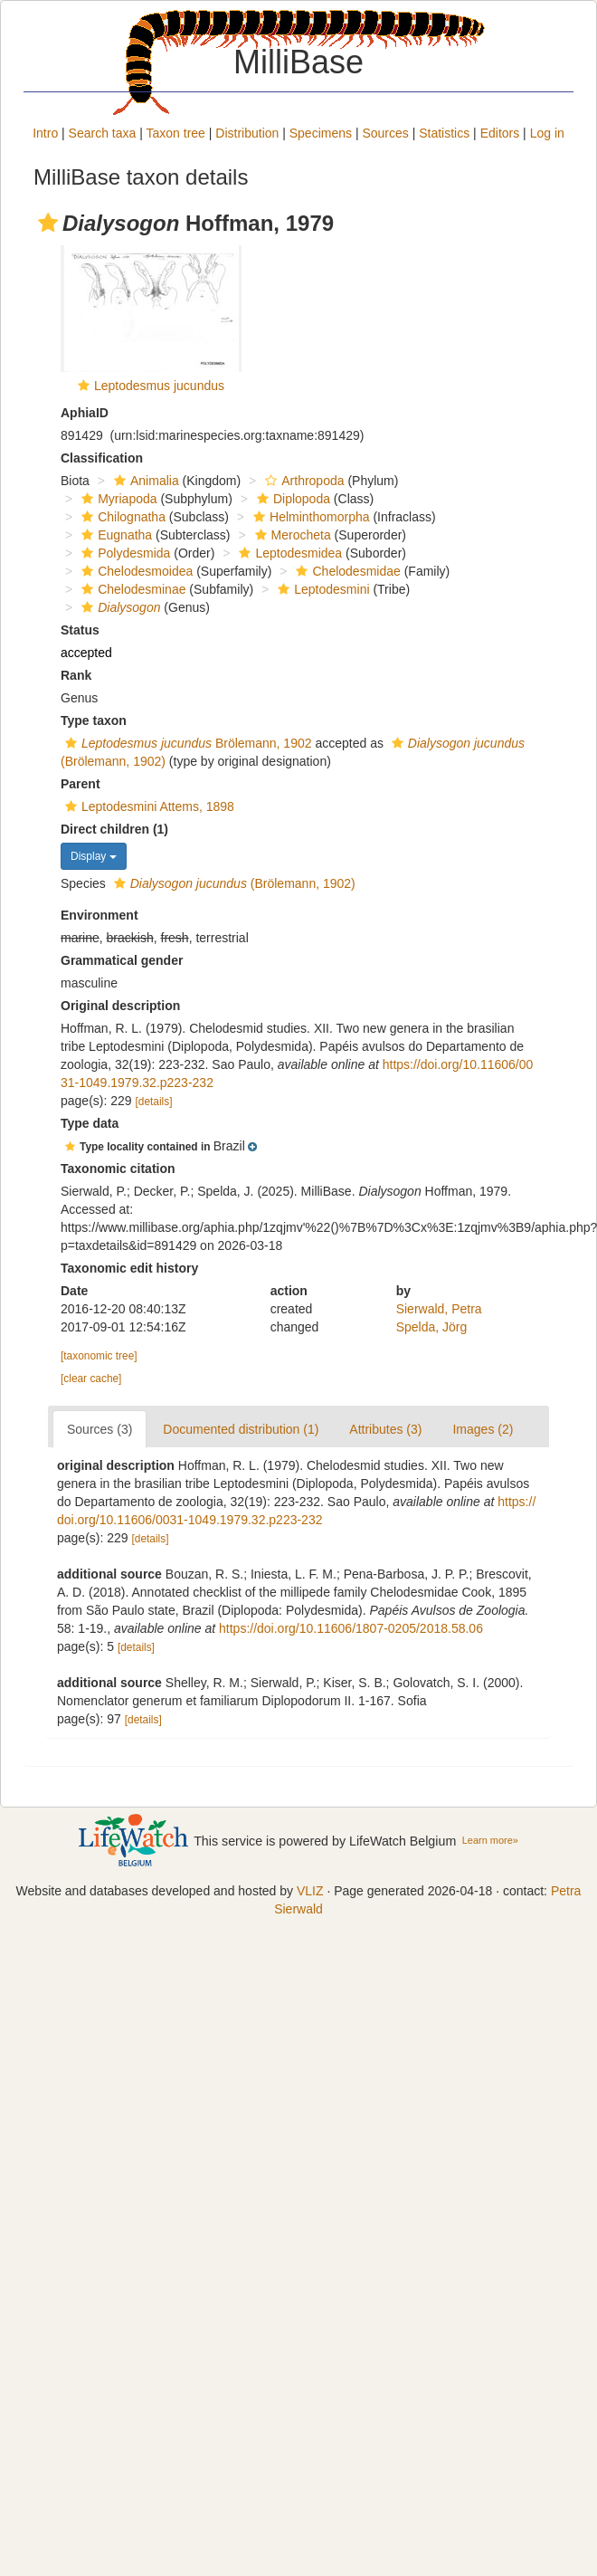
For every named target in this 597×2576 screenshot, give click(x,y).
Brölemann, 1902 (186, 743)
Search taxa (103, 133)
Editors (500, 133)
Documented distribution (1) (240, 1429)
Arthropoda (302, 480)
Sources (385, 133)
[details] (154, 1101)
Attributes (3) (385, 1429)
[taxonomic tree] (99, 1356)
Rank (76, 675)
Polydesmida (123, 553)
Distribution (247, 133)
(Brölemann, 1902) (232, 883)
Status (80, 630)
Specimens (320, 133)
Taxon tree (176, 133)
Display (94, 856)
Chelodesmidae (345, 571)
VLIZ (310, 1891)
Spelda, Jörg (432, 1327)
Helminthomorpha (309, 517)
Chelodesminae (131, 589)
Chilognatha (121, 517)
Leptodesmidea (288, 553)
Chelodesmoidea (135, 571)
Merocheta (291, 535)
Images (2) (482, 1429)
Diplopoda (291, 498)
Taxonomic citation (118, 1168)
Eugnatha (114, 535)
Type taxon (94, 720)
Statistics (444, 133)
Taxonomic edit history (129, 1268)
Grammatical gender (122, 960)
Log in (547, 133)
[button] (47, 223)
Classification (102, 458)
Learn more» (490, 1840)
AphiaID (85, 412)
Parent (80, 784)
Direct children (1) (114, 829)
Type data (89, 1123)
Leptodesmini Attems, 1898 (147, 806)
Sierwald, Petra (439, 1309)
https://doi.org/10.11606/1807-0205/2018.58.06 (351, 1628)
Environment (99, 915)
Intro (45, 133)
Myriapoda (116, 498)
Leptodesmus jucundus (159, 385)
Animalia (144, 480)
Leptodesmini (321, 589)
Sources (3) (99, 1429)
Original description (120, 1005)
